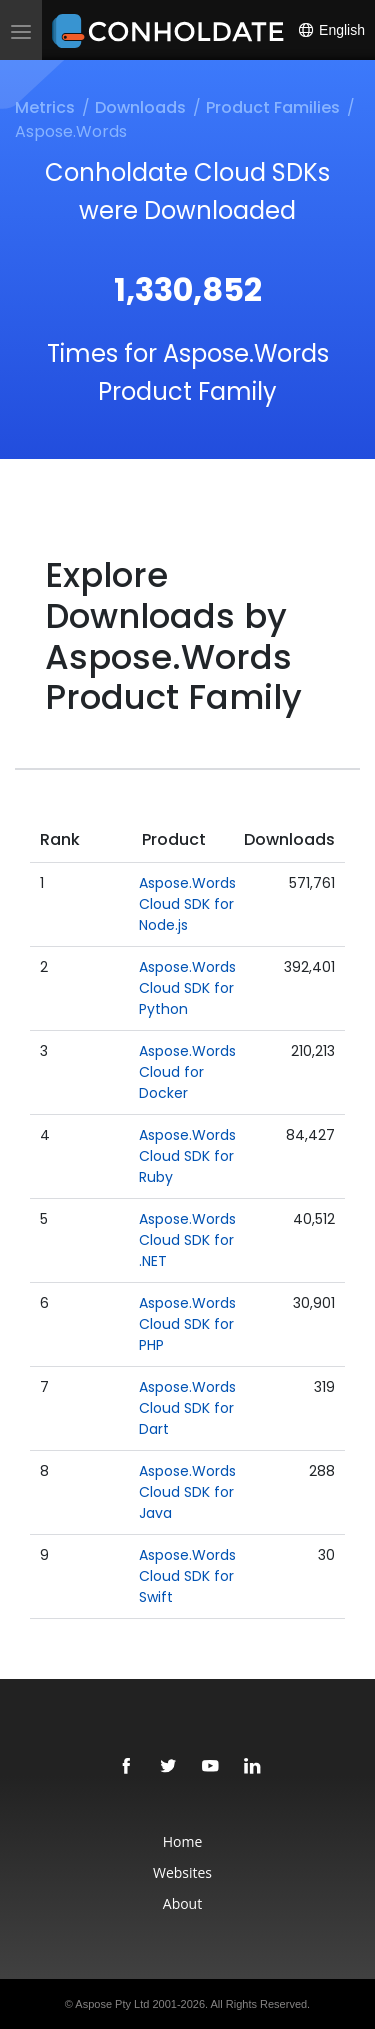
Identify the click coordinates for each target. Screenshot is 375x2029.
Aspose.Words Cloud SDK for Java (187, 1492)
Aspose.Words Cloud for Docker (187, 1072)
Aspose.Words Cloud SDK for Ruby (187, 1156)
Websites (182, 1872)
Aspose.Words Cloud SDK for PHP (187, 1324)
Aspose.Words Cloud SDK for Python (187, 988)
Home (183, 1841)
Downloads (140, 107)
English (331, 30)
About (182, 1903)
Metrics (45, 107)
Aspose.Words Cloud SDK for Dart (187, 1408)
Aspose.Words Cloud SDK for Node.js (187, 904)
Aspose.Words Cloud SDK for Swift (187, 1576)
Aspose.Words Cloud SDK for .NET (187, 1240)
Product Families (273, 107)
